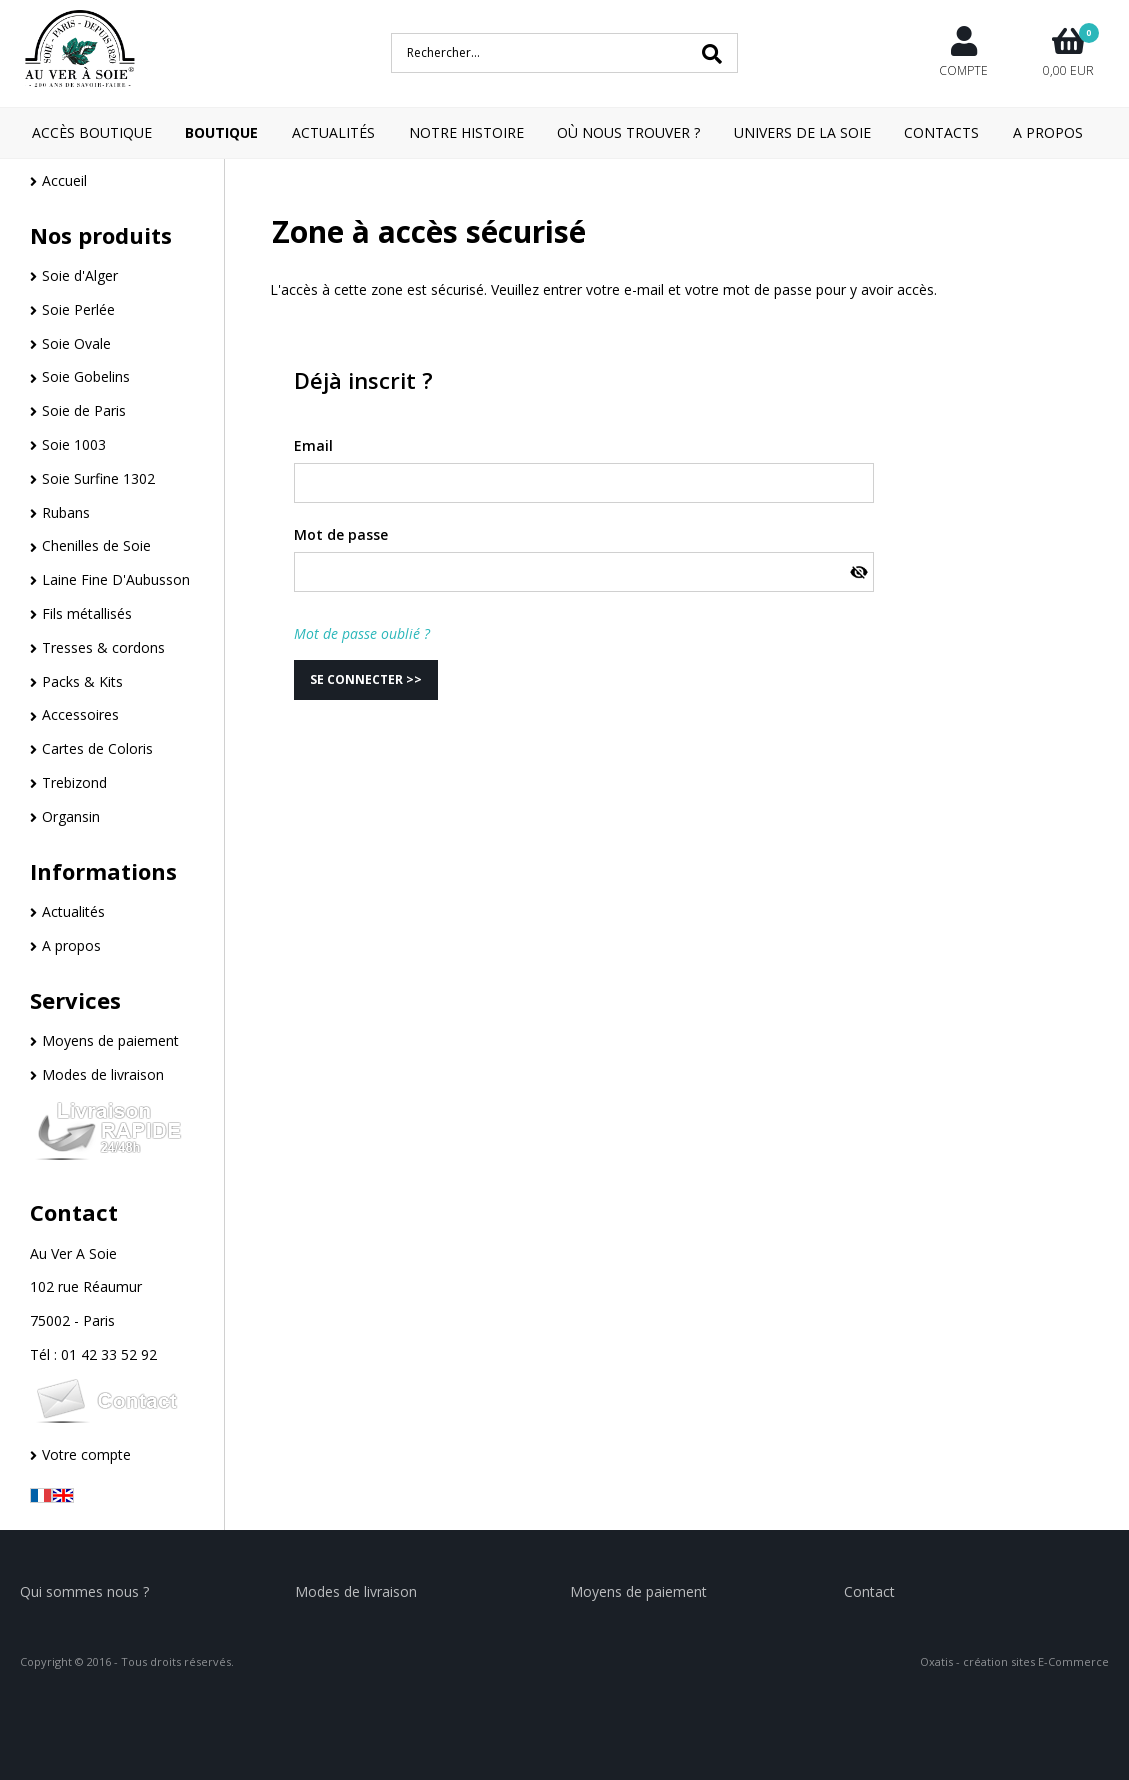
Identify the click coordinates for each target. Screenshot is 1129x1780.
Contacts (941, 132)
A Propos (1048, 132)
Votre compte (86, 1454)
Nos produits (101, 235)
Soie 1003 (74, 444)
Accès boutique (92, 132)
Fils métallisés (87, 613)
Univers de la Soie (802, 132)
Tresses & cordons (103, 647)
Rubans (66, 512)
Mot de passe (341, 534)
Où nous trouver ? (628, 132)
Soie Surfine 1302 (98, 478)
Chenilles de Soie (96, 545)
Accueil (64, 180)
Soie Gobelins (86, 376)
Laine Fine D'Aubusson (116, 579)
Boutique (221, 132)
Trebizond (74, 782)
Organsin (71, 816)
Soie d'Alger (80, 275)
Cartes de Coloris (97, 748)
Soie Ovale (76, 343)
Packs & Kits (82, 681)
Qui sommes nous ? (84, 1591)
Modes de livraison (103, 1074)
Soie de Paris (84, 410)
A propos (71, 945)
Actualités (333, 132)
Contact (74, 1212)
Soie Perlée (78, 309)
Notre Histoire (466, 132)
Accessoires (80, 714)
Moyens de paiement (110, 1040)
